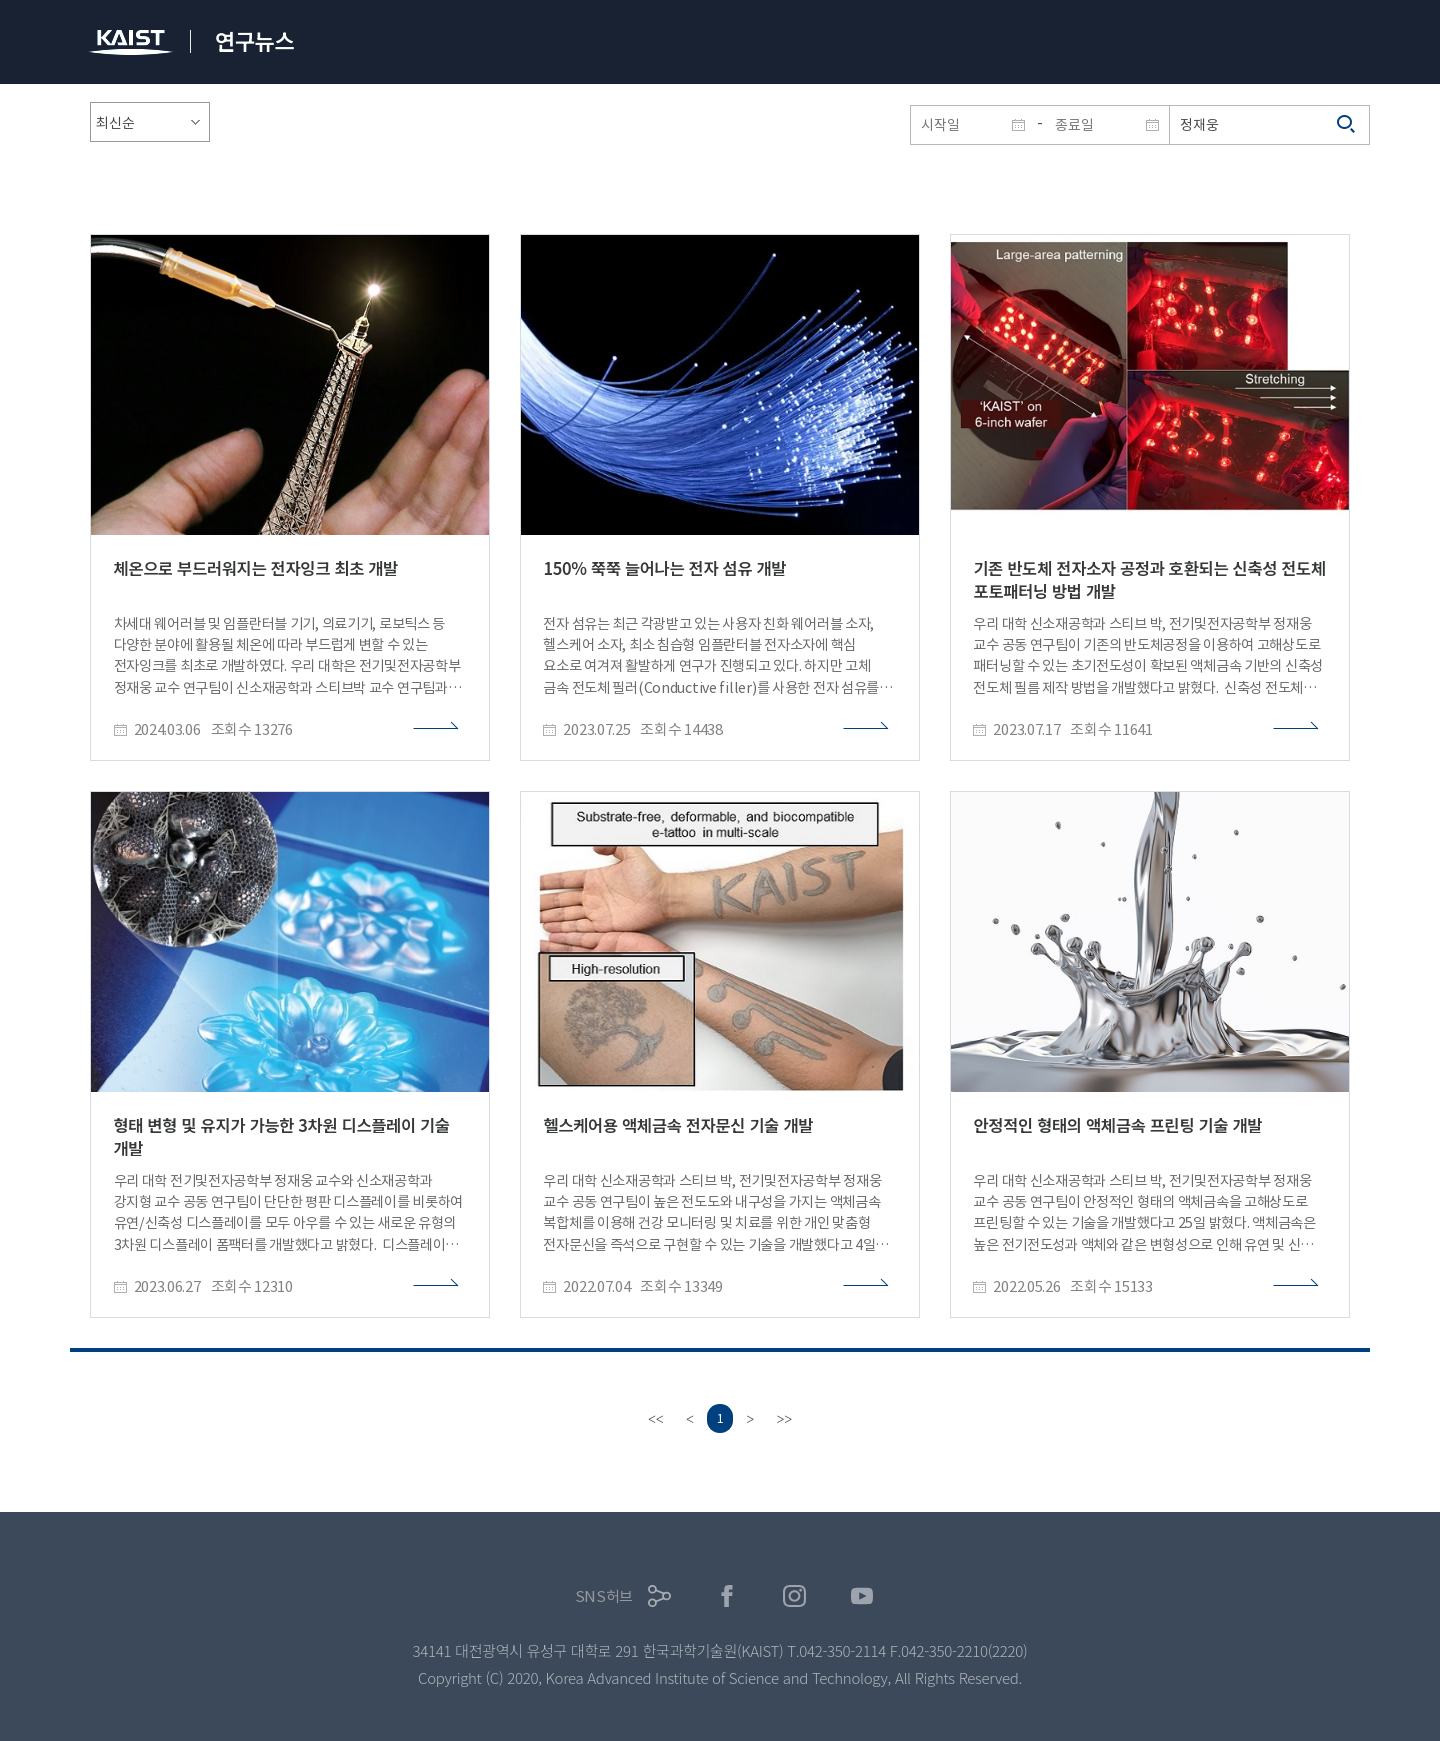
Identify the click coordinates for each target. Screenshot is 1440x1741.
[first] (654, 1419)
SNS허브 (604, 1596)
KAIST (133, 44)
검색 (1347, 125)
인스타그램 (794, 1596)
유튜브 (862, 1596)
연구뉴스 (254, 40)
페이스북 (727, 1596)
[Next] (752, 1419)
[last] (786, 1419)
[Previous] (688, 1419)
